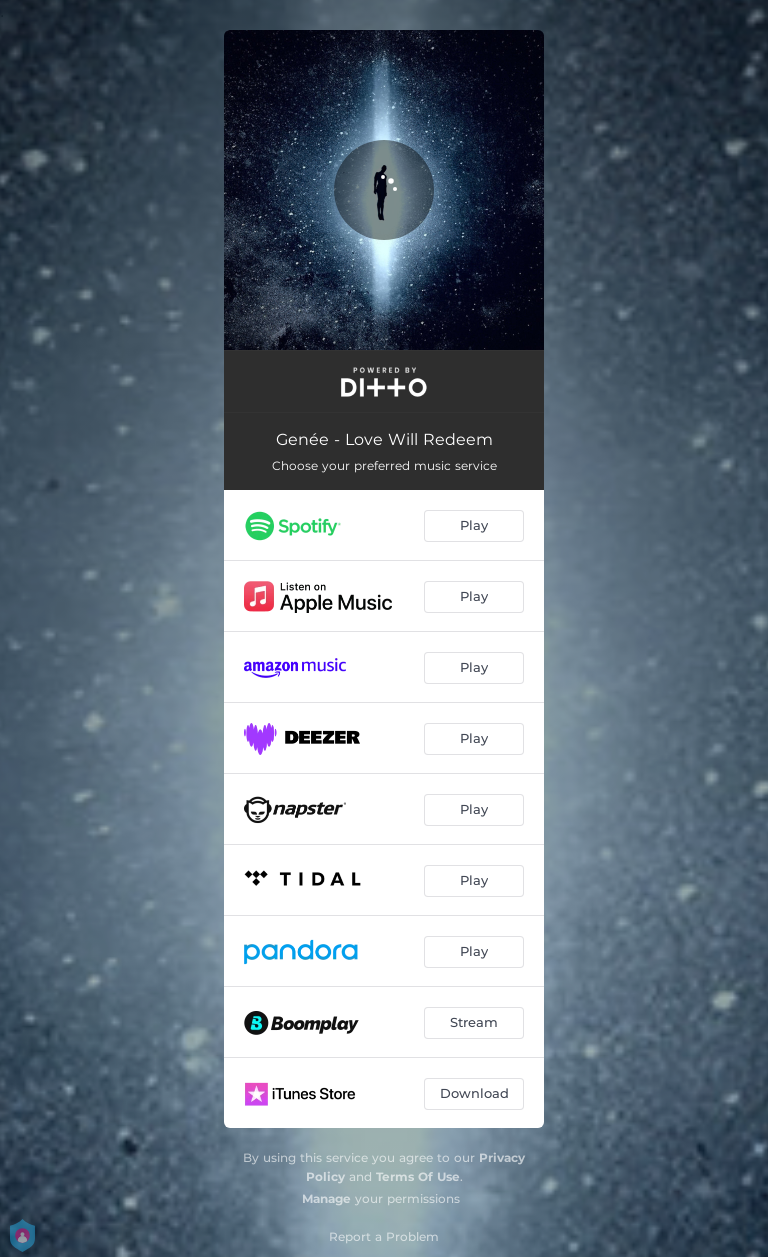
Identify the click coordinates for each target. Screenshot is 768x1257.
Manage (326, 1198)
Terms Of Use (418, 1176)
